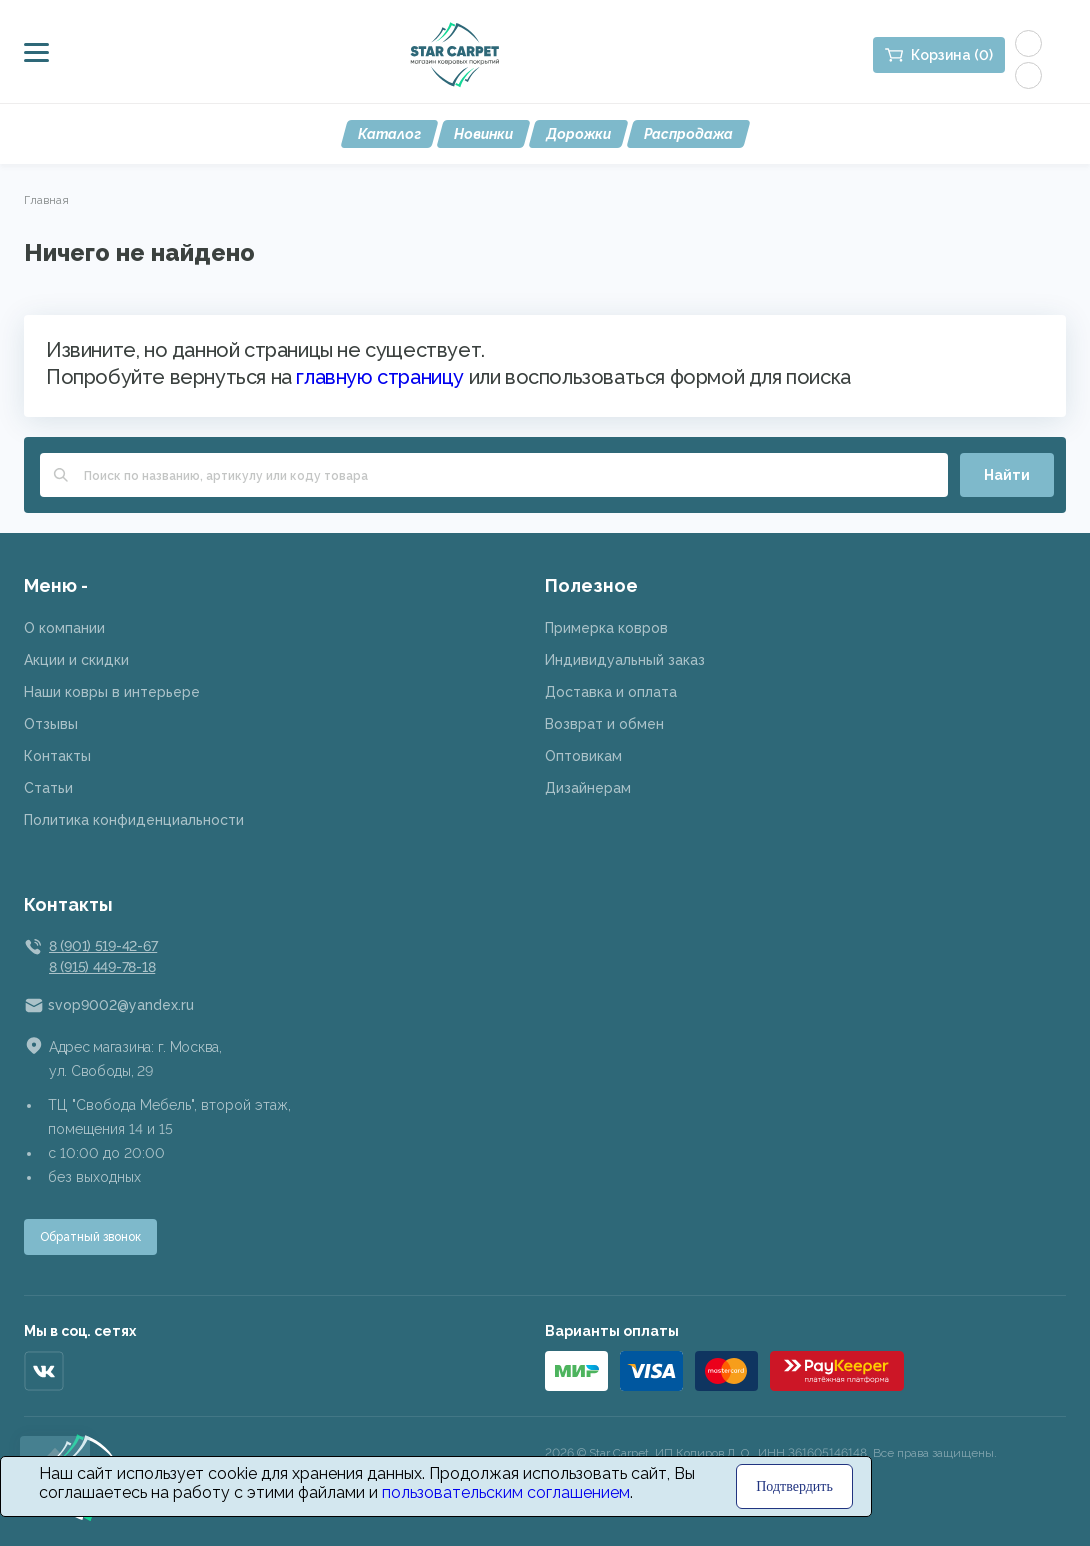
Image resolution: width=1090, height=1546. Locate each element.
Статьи (48, 788)
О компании (64, 628)
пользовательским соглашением (506, 1492)
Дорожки (578, 134)
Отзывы (51, 724)
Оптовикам (583, 756)
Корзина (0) (952, 55)
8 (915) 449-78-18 (102, 967)
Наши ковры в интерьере (112, 692)
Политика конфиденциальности (134, 820)
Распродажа (688, 134)
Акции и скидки (76, 660)
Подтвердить (794, 1486)
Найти (1007, 475)
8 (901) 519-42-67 (103, 946)
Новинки (483, 134)
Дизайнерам (588, 788)
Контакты (57, 756)
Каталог (389, 134)
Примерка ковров (606, 628)
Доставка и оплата (611, 692)
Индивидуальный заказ (625, 660)
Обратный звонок (90, 1237)
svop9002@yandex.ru (121, 1005)
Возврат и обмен (604, 724)
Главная (46, 200)
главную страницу (380, 377)
